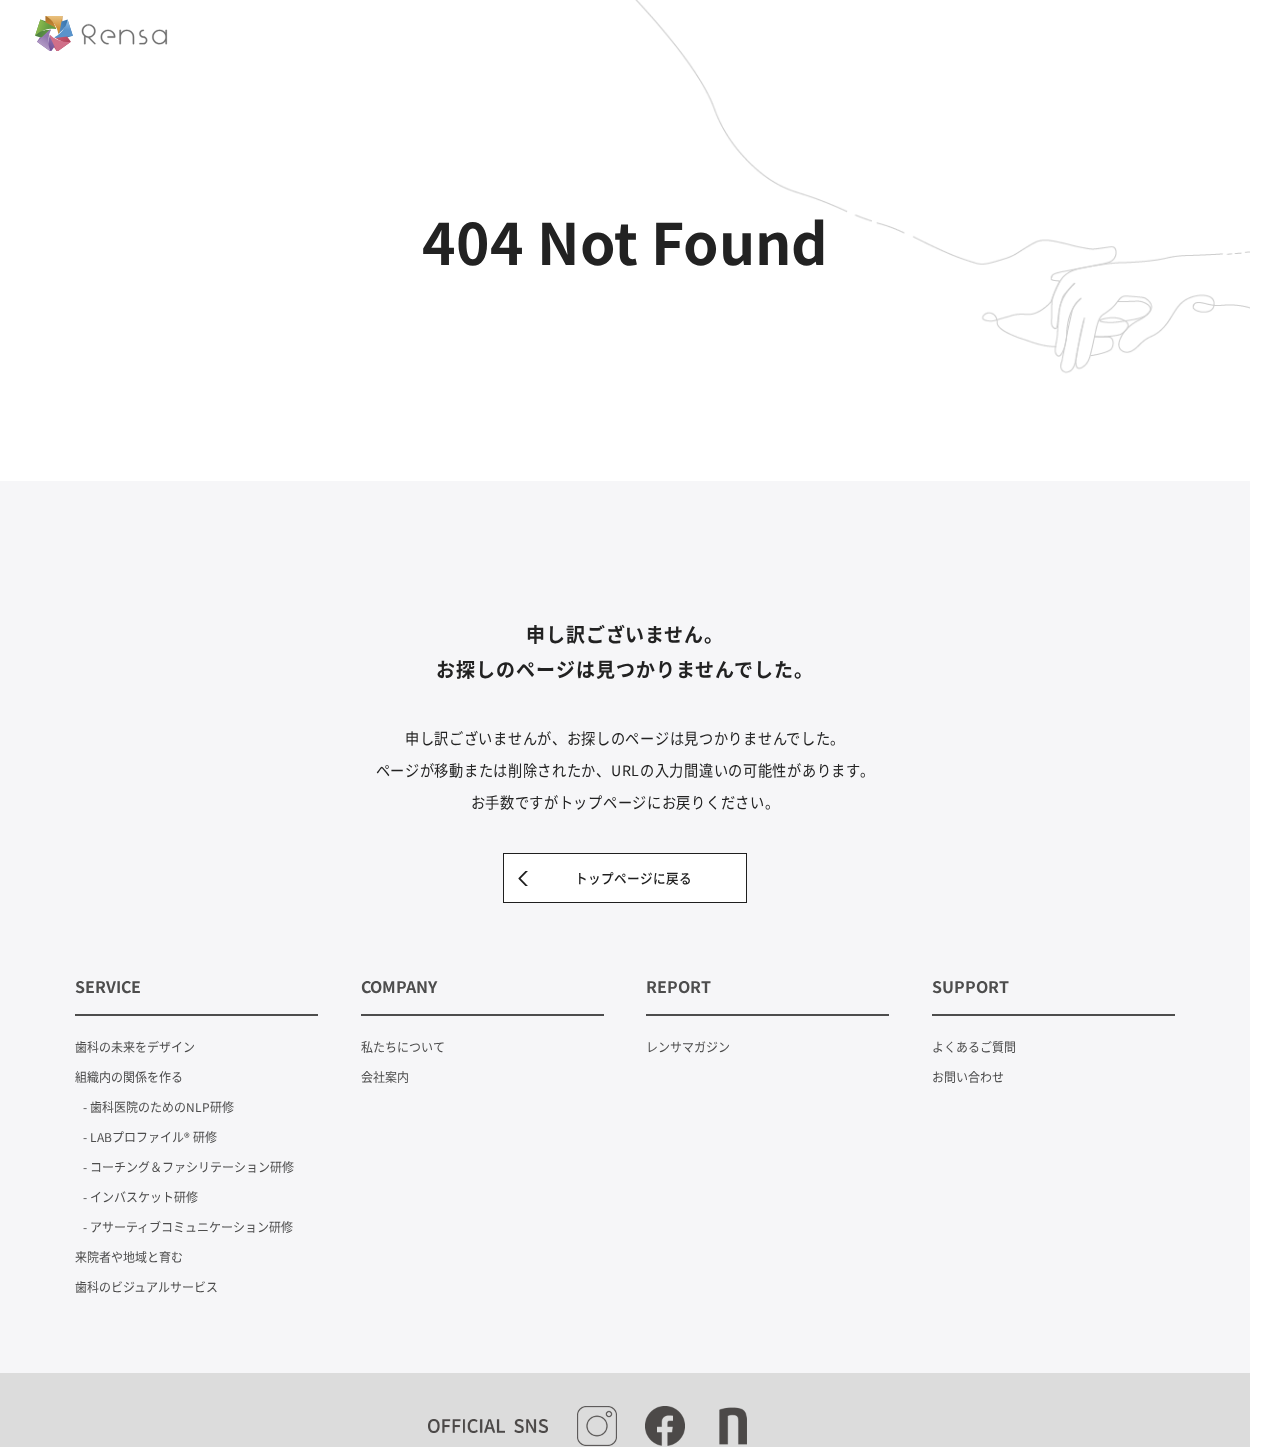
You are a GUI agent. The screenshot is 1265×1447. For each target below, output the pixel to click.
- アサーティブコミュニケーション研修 (188, 1226)
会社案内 (385, 1076)
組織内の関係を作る (129, 1076)
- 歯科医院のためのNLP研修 (158, 1106)
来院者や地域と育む (129, 1256)
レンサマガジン (688, 1046)
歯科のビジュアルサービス (146, 1286)
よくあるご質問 (974, 1046)
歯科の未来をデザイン (135, 1046)
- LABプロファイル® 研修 (150, 1136)
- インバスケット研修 (140, 1196)
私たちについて (403, 1046)
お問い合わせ (968, 1076)
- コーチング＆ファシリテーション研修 (188, 1166)
